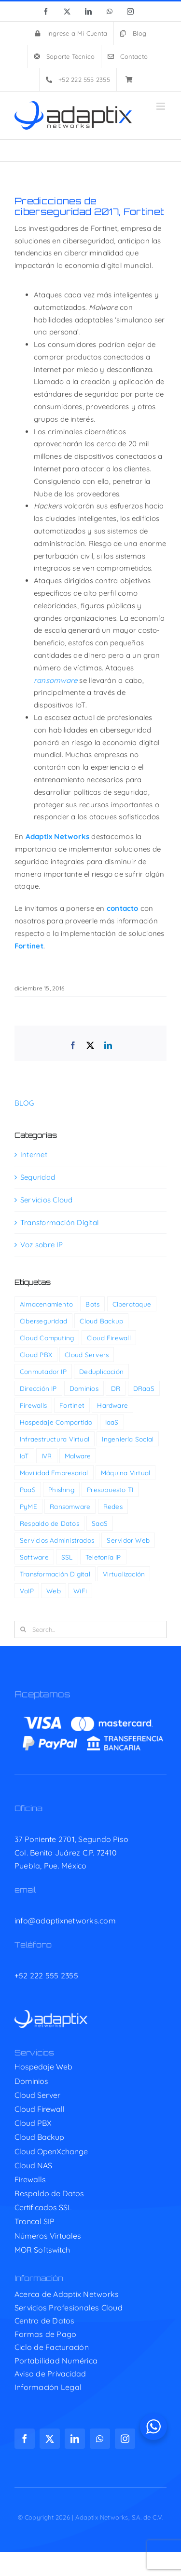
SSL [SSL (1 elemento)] (67, 1557)
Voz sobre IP (41, 1244)
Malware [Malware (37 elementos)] (78, 1456)
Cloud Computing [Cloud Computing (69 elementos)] (47, 1338)
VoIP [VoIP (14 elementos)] (27, 1591)
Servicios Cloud (46, 1199)
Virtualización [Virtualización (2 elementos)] (124, 1574)
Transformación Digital (59, 1222)
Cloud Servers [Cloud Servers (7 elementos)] (87, 1354)
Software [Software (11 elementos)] (34, 1557)
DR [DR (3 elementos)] (115, 1388)
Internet (33, 1154)
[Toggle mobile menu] (161, 106)
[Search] (23, 1629)
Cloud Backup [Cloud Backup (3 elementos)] (101, 1321)
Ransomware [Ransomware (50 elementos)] (70, 1506)
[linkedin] (75, 2439)
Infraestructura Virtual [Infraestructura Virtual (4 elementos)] (54, 1439)
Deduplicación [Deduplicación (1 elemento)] (101, 1371)
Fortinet (28, 945)
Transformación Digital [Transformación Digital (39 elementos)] (55, 1574)
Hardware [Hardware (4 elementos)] (112, 1405)
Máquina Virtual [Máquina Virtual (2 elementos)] (125, 1472)
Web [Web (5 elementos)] (53, 1591)
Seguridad (37, 1177)
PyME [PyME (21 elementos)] (28, 1506)
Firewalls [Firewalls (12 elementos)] (33, 1405)
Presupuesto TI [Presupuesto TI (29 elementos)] (110, 1489)
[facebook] (24, 2439)
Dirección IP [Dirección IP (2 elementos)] (38, 1388)
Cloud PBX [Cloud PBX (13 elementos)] (36, 1354)
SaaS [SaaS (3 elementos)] (100, 1523)
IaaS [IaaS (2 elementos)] (112, 1422)
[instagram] (125, 2439)
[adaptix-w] (50, 2013)
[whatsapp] (100, 2439)
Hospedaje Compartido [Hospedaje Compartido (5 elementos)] (56, 1422)
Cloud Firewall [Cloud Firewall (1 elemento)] (109, 1338)
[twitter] (50, 2439)
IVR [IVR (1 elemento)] (47, 1456)
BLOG (24, 1103)
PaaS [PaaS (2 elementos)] (28, 1489)
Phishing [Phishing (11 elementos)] (61, 1489)
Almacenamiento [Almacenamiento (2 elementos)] (46, 1304)
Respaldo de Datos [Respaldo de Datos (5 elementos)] (49, 1523)
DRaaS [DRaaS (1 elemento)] (143, 1388)
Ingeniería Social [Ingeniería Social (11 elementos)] (127, 1439)
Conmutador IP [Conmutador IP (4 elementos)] (43, 1371)
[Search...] (90, 1629)
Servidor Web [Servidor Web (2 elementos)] (128, 1540)
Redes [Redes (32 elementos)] (113, 1506)
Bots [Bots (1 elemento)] (92, 1304)
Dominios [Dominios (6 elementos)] (84, 1388)
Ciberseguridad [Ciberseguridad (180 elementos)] (43, 1321)
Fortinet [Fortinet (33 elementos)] (71, 1405)
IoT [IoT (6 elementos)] (24, 1456)
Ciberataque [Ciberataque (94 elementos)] (131, 1304)
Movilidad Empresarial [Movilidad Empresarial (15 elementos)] (54, 1472)
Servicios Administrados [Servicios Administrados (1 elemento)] (57, 1540)
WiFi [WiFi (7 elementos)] (80, 1591)
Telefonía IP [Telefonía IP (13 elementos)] (103, 1557)
